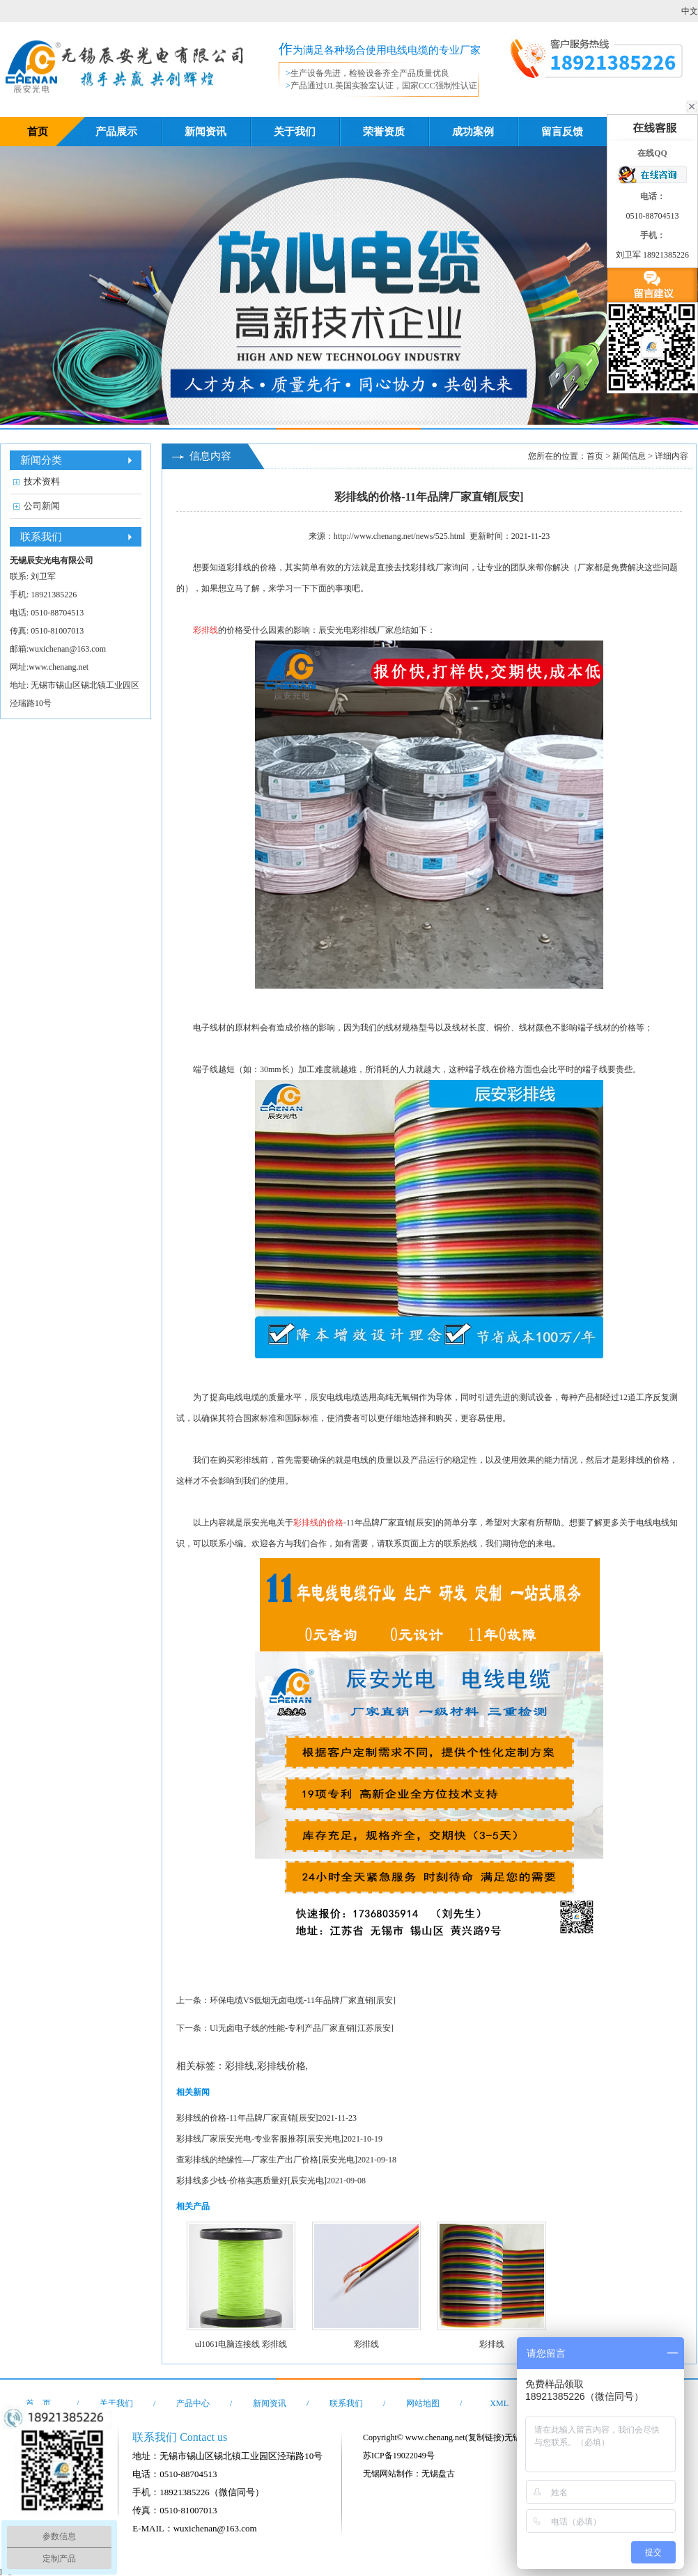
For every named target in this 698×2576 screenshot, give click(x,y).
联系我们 (346, 2403)
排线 (243, 567)
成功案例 (473, 131)
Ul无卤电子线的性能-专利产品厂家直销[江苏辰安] (302, 2028)
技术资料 (42, 481)
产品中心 (193, 2403)
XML (499, 2403)
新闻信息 (629, 456)
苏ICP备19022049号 (399, 2455)
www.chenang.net (58, 667)
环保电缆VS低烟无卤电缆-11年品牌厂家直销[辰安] (303, 2000)
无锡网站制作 (388, 2474)
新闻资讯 (205, 131)
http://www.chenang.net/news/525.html (399, 536)
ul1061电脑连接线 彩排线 (241, 2344)
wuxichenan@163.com (67, 649)
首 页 (38, 2403)
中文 (689, 11)
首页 (37, 131)
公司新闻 (42, 506)
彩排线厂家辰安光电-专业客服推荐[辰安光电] (259, 2139)
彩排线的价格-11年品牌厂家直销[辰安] (247, 2118)
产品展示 (116, 131)
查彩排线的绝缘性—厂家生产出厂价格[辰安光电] (266, 2160)
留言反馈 (562, 131)
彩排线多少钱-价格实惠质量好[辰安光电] (251, 2180)
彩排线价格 (281, 2066)
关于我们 (295, 131)
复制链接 (485, 2437)
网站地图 (423, 2403)
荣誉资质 (384, 131)
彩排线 (422, 567)
